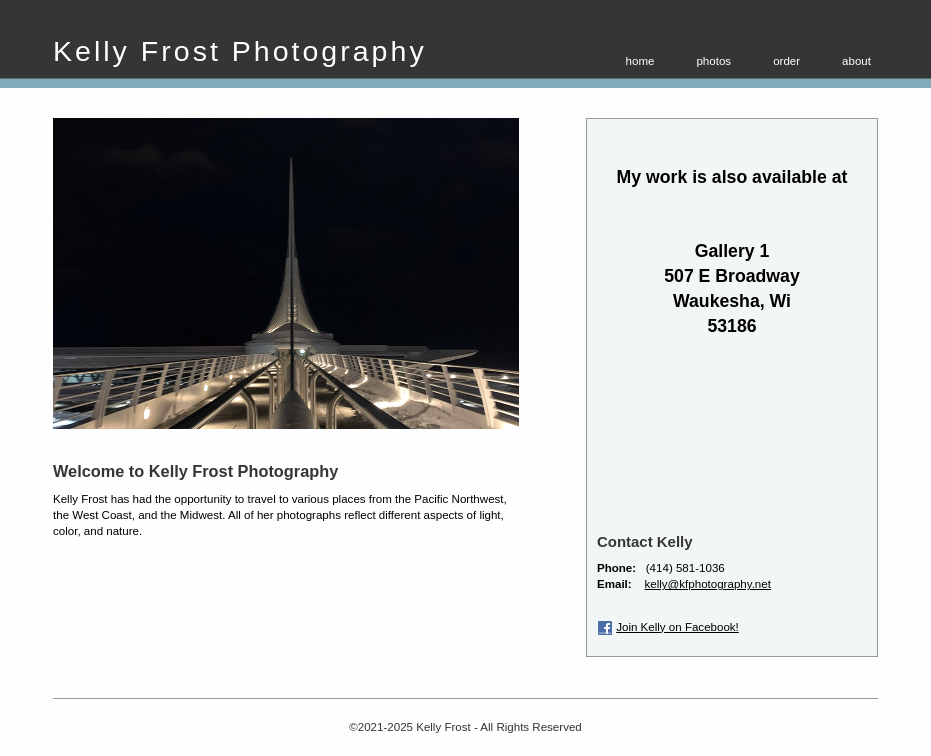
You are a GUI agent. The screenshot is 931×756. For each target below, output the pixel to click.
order (786, 61)
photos (713, 61)
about (856, 61)
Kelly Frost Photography (240, 51)
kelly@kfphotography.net (708, 584)
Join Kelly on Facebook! (677, 627)
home (640, 61)
